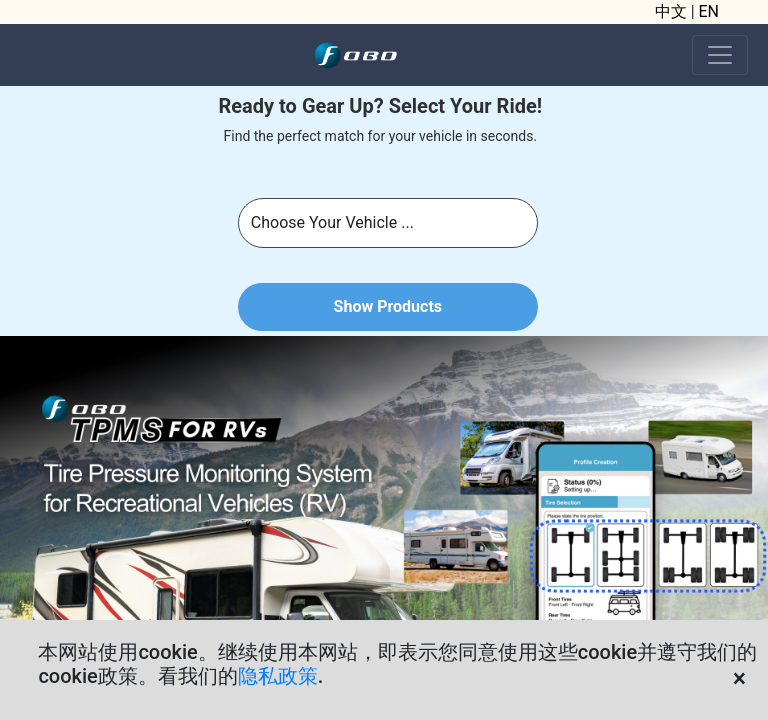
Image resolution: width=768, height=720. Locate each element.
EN (709, 11)
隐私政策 (278, 676)
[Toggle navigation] (720, 55)
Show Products (388, 306)
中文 (671, 11)
